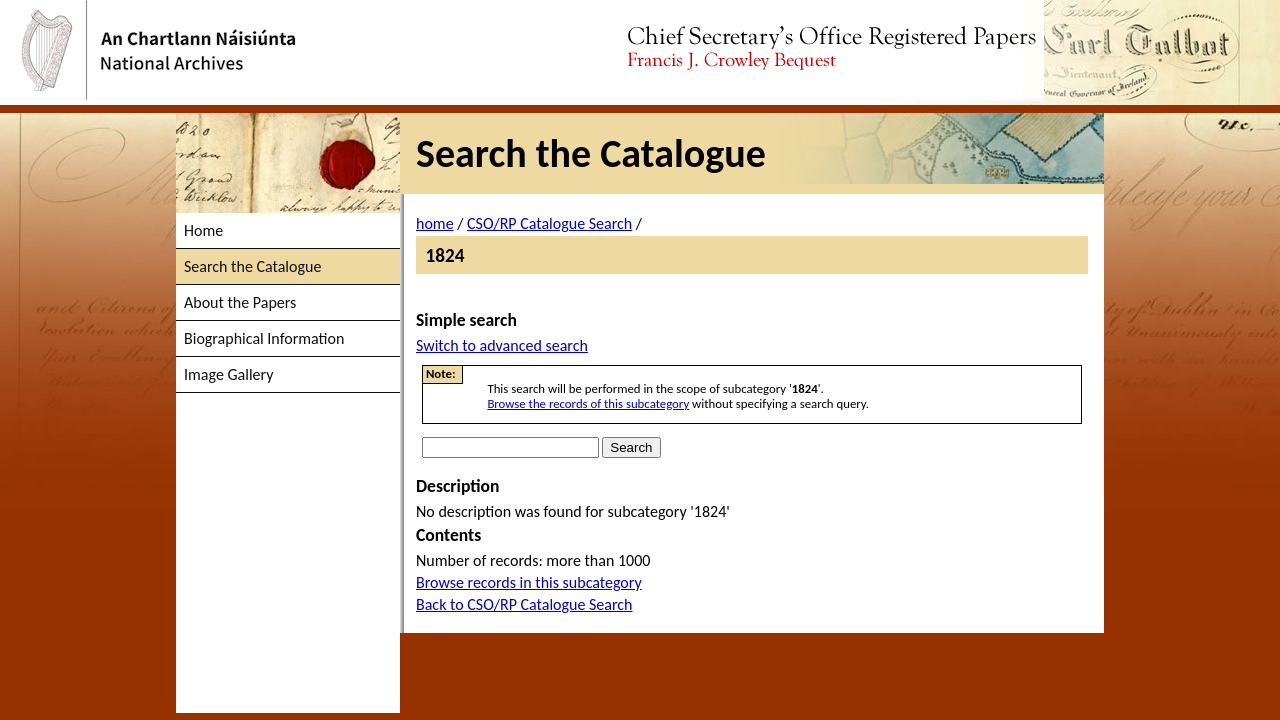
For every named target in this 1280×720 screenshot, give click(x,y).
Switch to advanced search (502, 345)
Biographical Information (264, 338)
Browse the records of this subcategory (588, 403)
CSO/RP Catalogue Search (549, 223)
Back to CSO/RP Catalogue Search (524, 604)
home (435, 223)
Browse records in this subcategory (529, 582)
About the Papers (240, 302)
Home (203, 230)
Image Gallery (228, 374)
